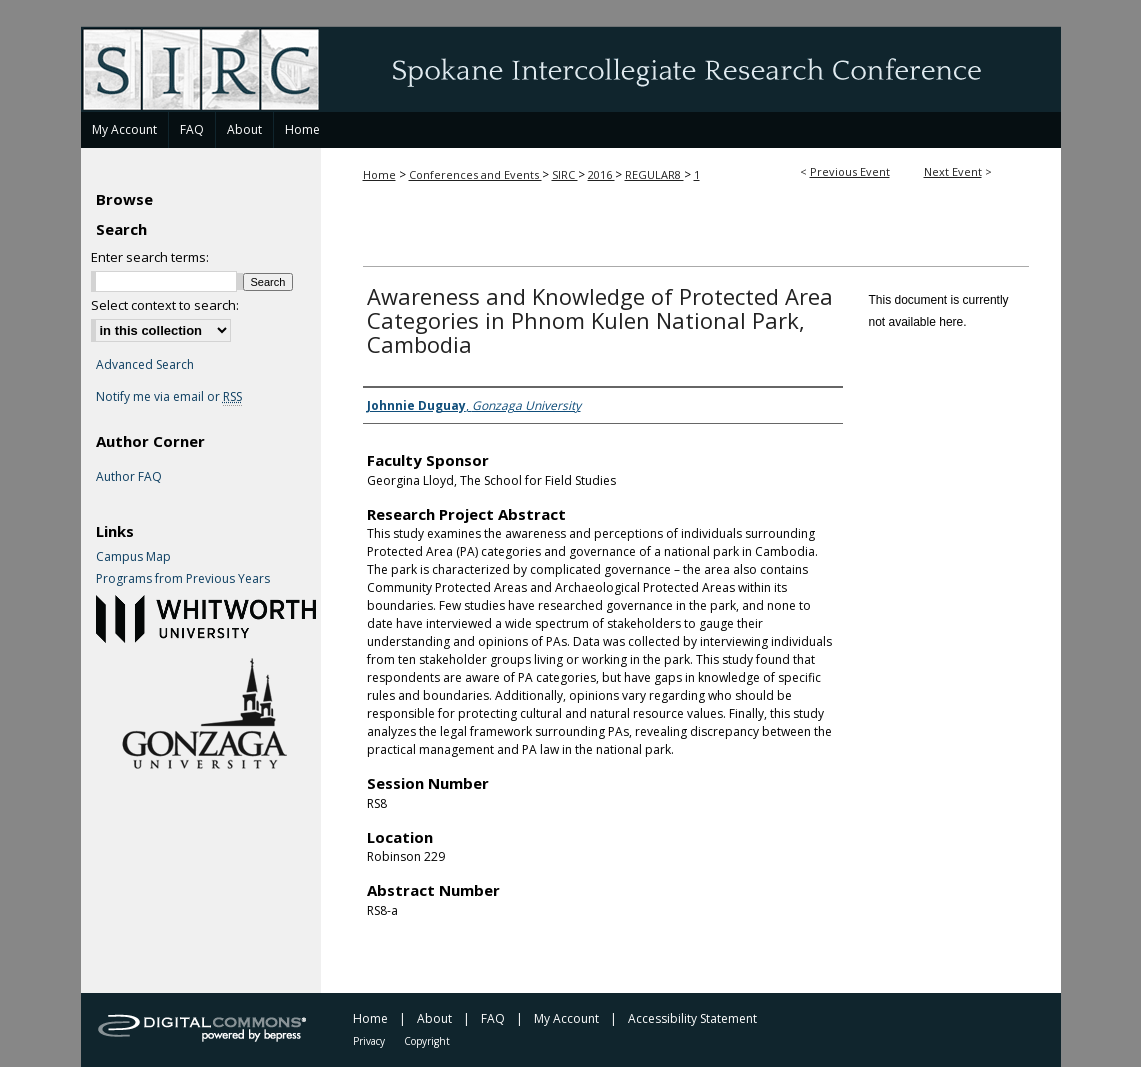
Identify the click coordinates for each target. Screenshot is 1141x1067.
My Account (566, 1018)
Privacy (369, 1041)
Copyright (427, 1041)
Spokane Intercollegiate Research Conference (571, 69)
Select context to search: (165, 305)
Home (379, 174)
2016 (601, 174)
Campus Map (133, 557)
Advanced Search (145, 364)
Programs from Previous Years (183, 579)
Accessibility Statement (692, 1018)
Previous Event (850, 171)
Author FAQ (129, 477)
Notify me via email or (169, 397)
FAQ (493, 1018)
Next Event (953, 171)
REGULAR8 (654, 174)
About (434, 1018)
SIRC (565, 174)
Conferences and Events (475, 174)
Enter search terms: (150, 257)
